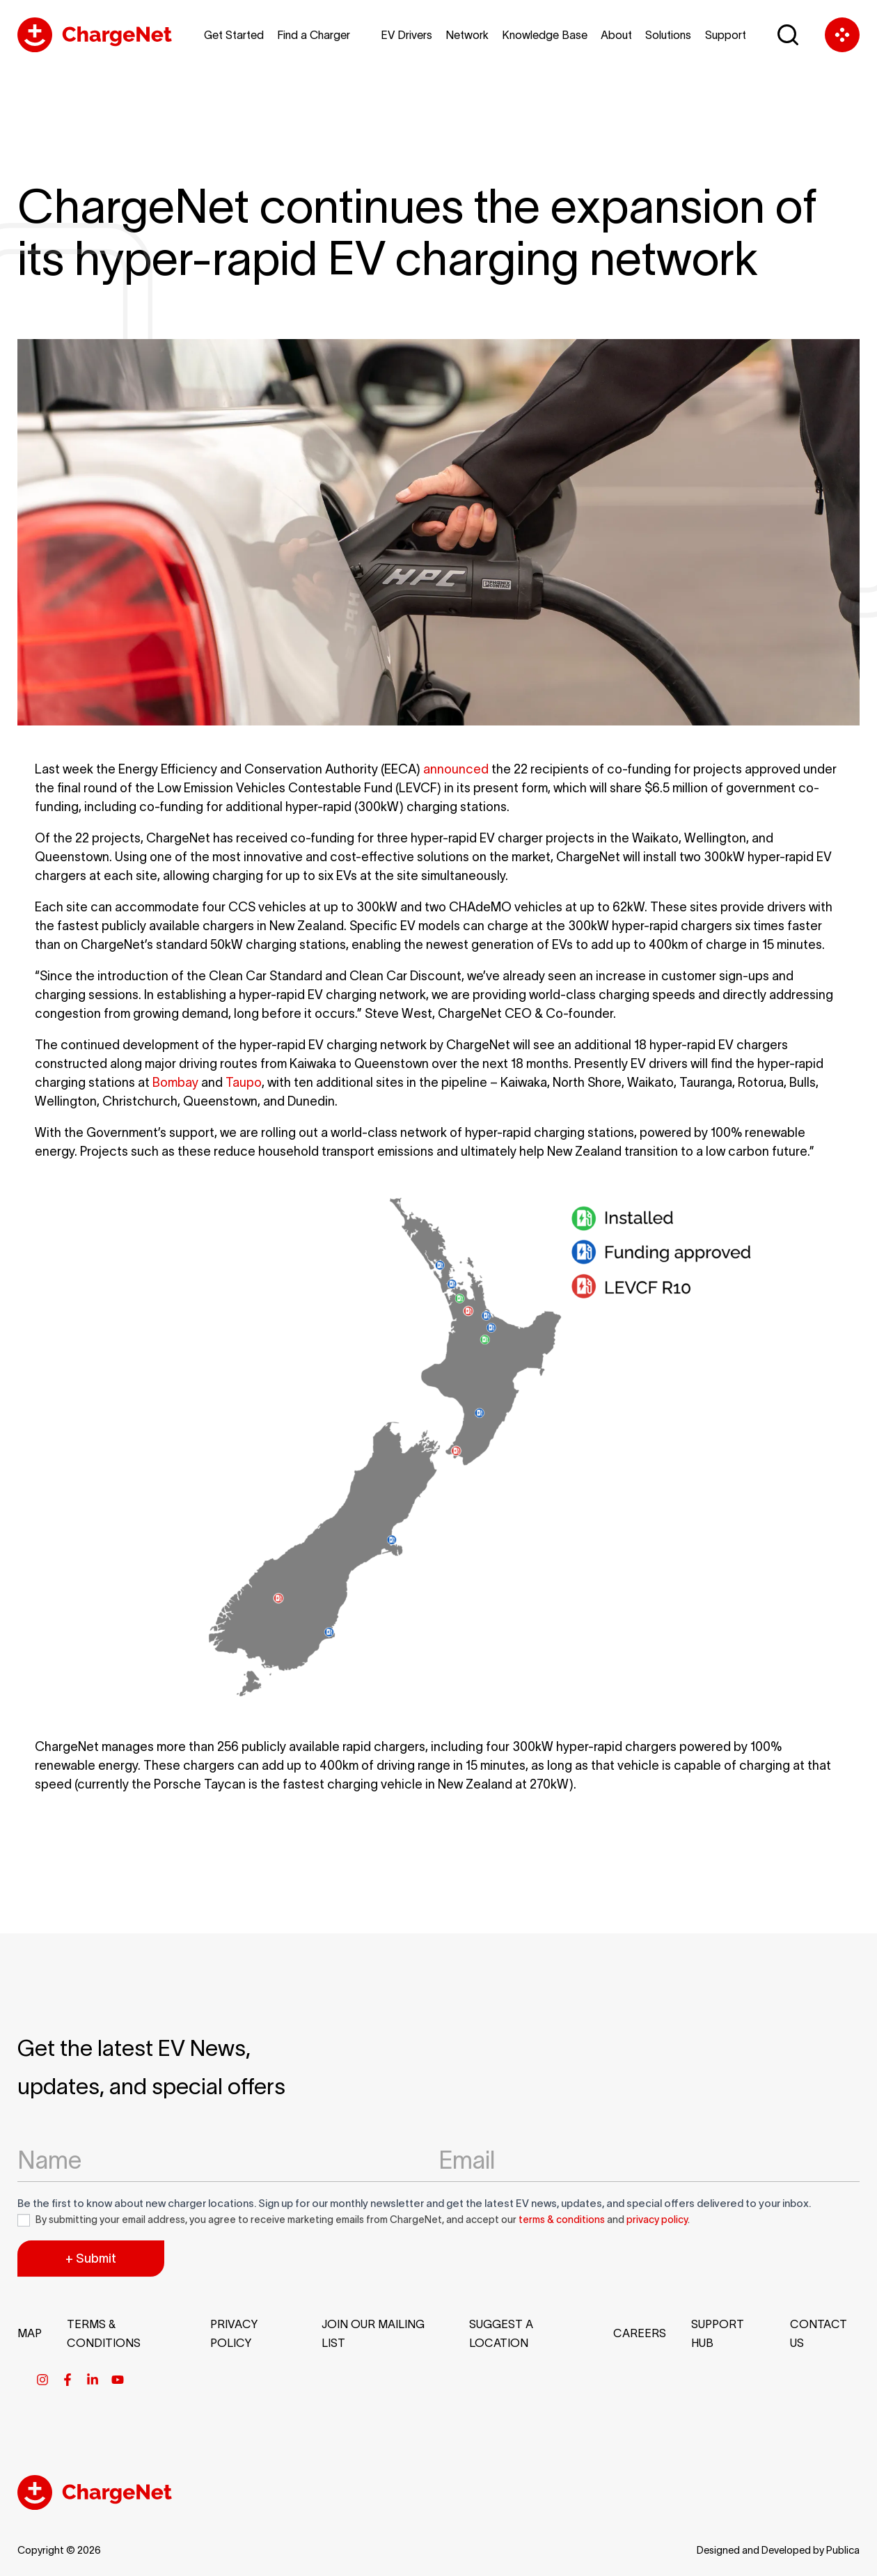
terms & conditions (562, 2219)
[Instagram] (42, 2379)
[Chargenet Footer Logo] (94, 2506)
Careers (639, 2333)
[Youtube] (117, 2379)
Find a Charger (313, 35)
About (616, 35)
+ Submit (90, 2258)
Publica (843, 2550)
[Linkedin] (92, 2379)
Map (29, 2333)
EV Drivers (406, 35)
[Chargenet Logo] (100, 34)
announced (456, 769)
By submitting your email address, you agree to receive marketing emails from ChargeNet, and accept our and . (353, 2220)
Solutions (668, 35)
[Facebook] (67, 2379)
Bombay (175, 1083)
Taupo (244, 1083)
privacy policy (657, 2219)
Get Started (234, 35)
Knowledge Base (544, 35)
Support (725, 35)
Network (467, 35)
